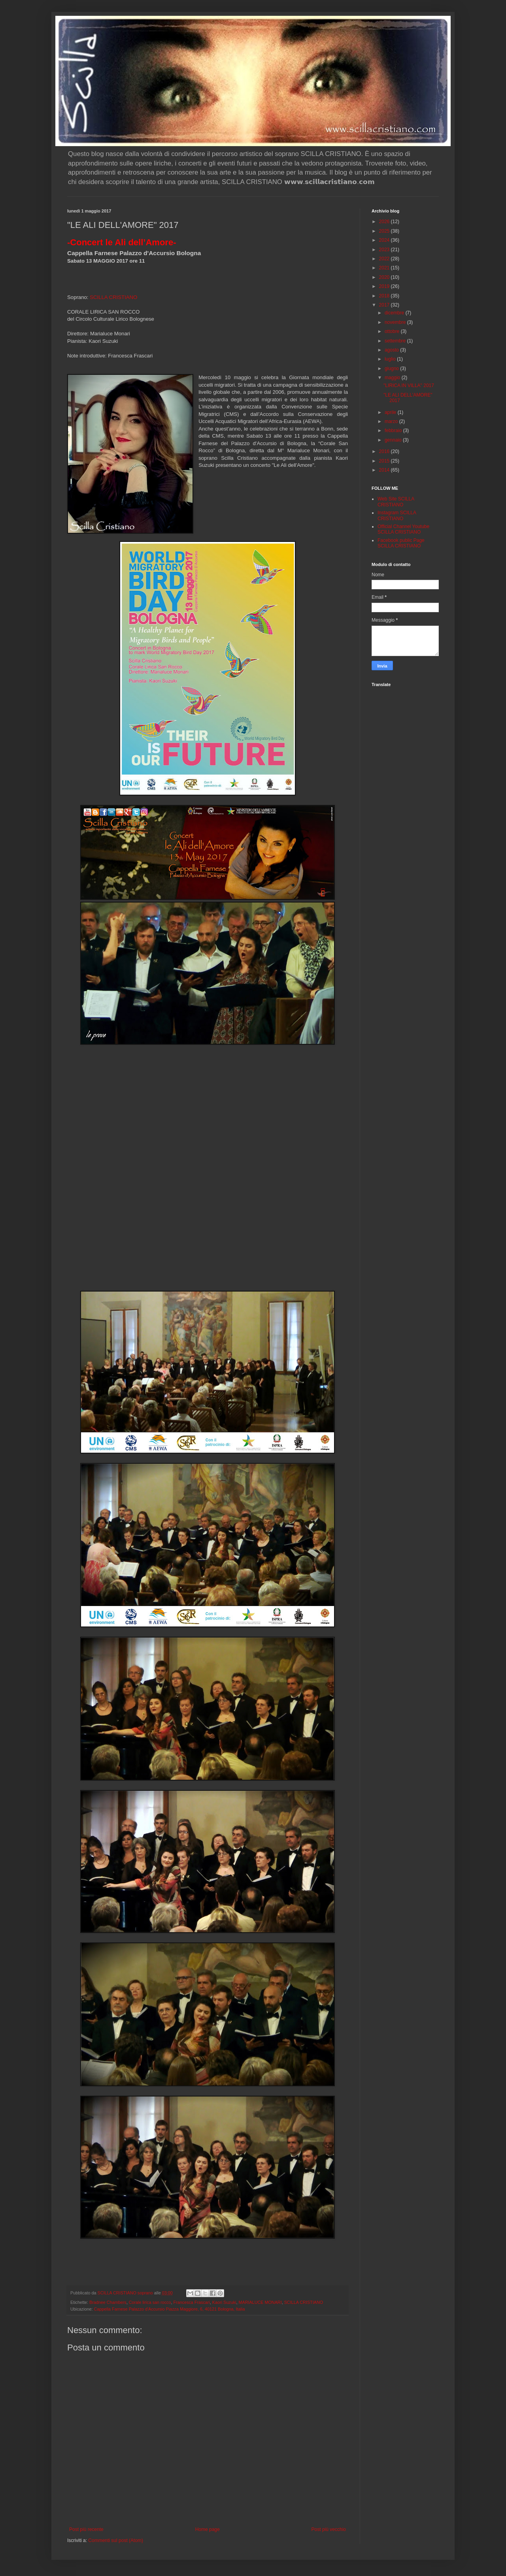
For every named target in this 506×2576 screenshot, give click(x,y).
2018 (385, 296)
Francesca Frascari (191, 2302)
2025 (385, 231)
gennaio (394, 440)
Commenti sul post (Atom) (115, 2540)
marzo (392, 421)
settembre (396, 341)
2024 (385, 240)
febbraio (394, 430)
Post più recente (86, 2529)
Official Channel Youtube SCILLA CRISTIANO (403, 529)
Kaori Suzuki (224, 2302)
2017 (385, 305)
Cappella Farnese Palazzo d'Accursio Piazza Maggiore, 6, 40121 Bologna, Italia (169, 2309)
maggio (393, 377)
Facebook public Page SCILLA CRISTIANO (401, 543)
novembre (396, 322)
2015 (385, 461)
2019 (385, 286)
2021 (385, 268)
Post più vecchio (329, 2529)
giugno (392, 368)
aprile (391, 412)
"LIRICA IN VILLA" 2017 (408, 385)
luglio (391, 359)
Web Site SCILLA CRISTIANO (396, 501)
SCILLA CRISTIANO (113, 297)
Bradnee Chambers (107, 2302)
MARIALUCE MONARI (259, 2302)
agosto (392, 350)
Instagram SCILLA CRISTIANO (397, 515)
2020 (385, 277)
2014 (385, 470)
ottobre (393, 331)
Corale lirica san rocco (150, 2302)
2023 (385, 249)
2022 (385, 258)
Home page (207, 2529)
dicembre (395, 313)
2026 (385, 221)
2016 (385, 451)
